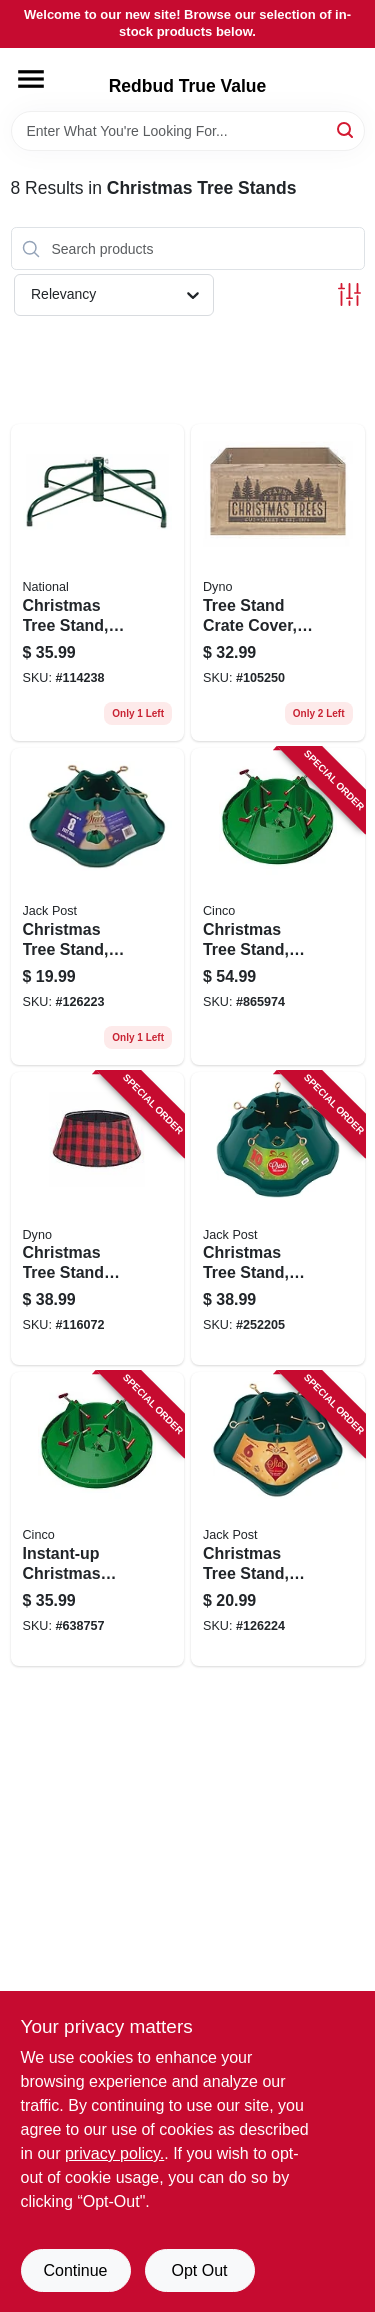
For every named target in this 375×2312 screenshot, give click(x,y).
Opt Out (199, 2270)
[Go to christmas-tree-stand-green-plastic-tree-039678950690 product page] (278, 1519)
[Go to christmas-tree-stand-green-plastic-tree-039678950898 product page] (98, 906)
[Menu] (31, 79)
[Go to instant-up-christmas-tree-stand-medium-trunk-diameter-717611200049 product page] (98, 1519)
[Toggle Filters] (349, 294)
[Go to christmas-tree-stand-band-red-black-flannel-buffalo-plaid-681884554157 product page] (98, 1219)
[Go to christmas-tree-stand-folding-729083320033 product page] (98, 582)
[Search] (346, 129)
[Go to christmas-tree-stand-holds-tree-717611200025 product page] (278, 906)
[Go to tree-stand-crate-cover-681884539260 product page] (278, 582)
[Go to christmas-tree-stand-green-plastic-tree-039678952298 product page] (278, 1219)
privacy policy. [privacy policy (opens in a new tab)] (114, 2153)
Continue (75, 2270)
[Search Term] (188, 131)
